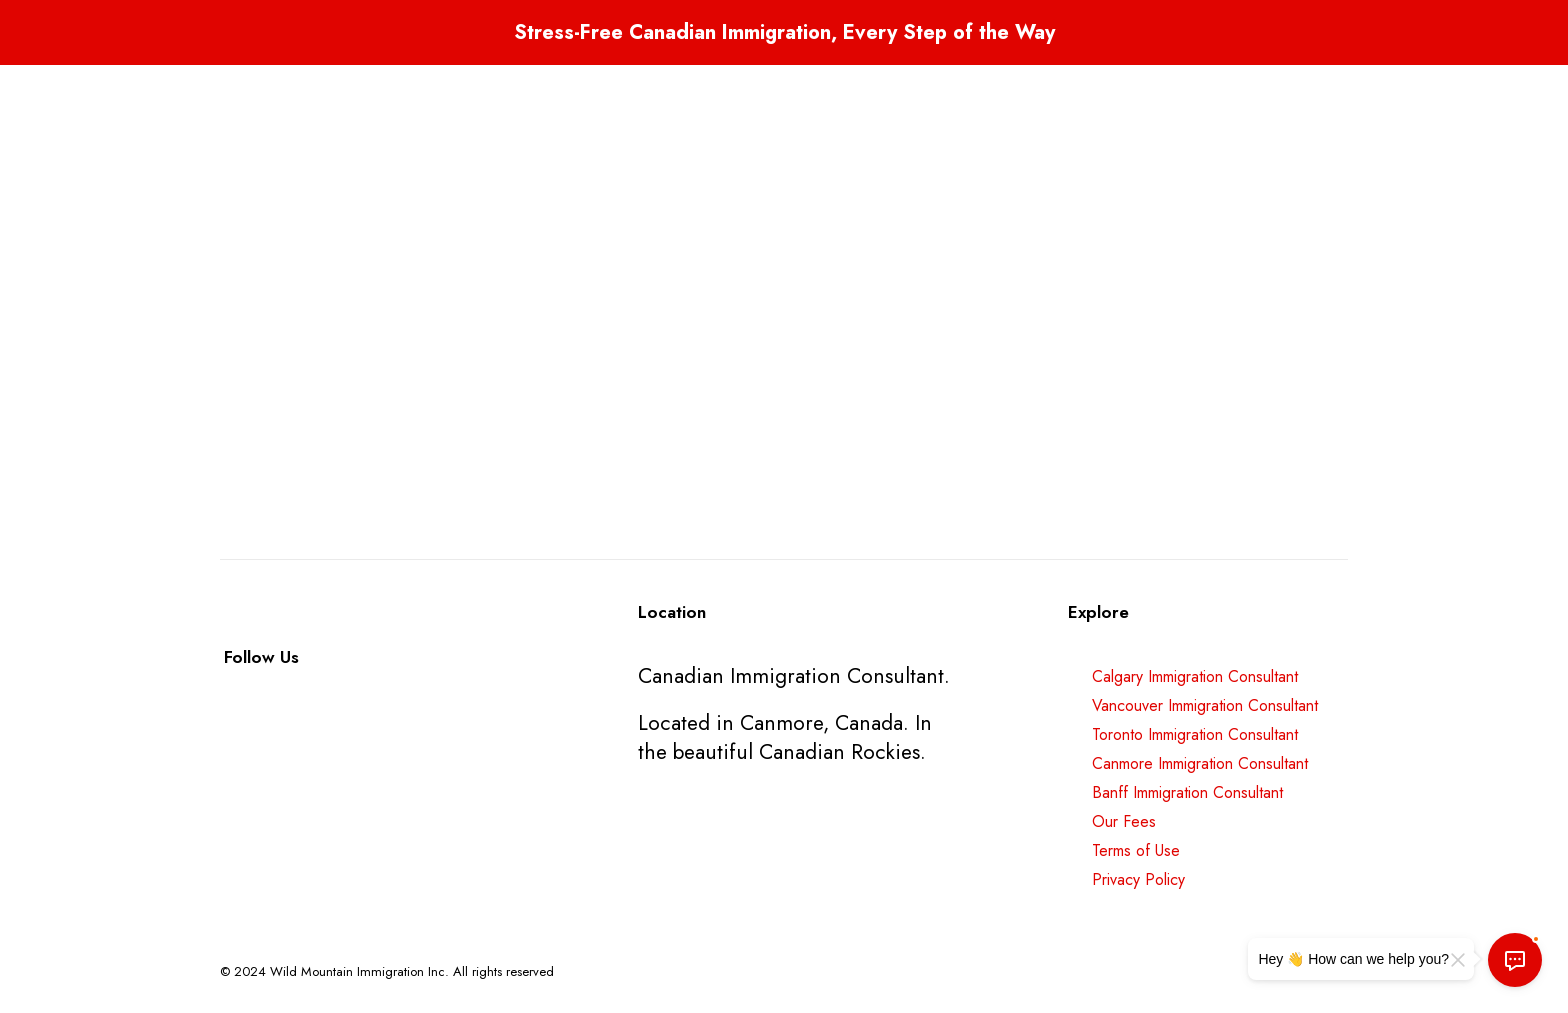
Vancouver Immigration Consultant (1205, 705)
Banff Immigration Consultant (1187, 792)
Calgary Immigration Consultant (1195, 676)
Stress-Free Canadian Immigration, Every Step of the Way (784, 32)
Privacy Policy (1138, 879)
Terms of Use (1136, 850)
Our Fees (1124, 821)
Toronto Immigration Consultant (1195, 734)
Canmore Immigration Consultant (1200, 763)
